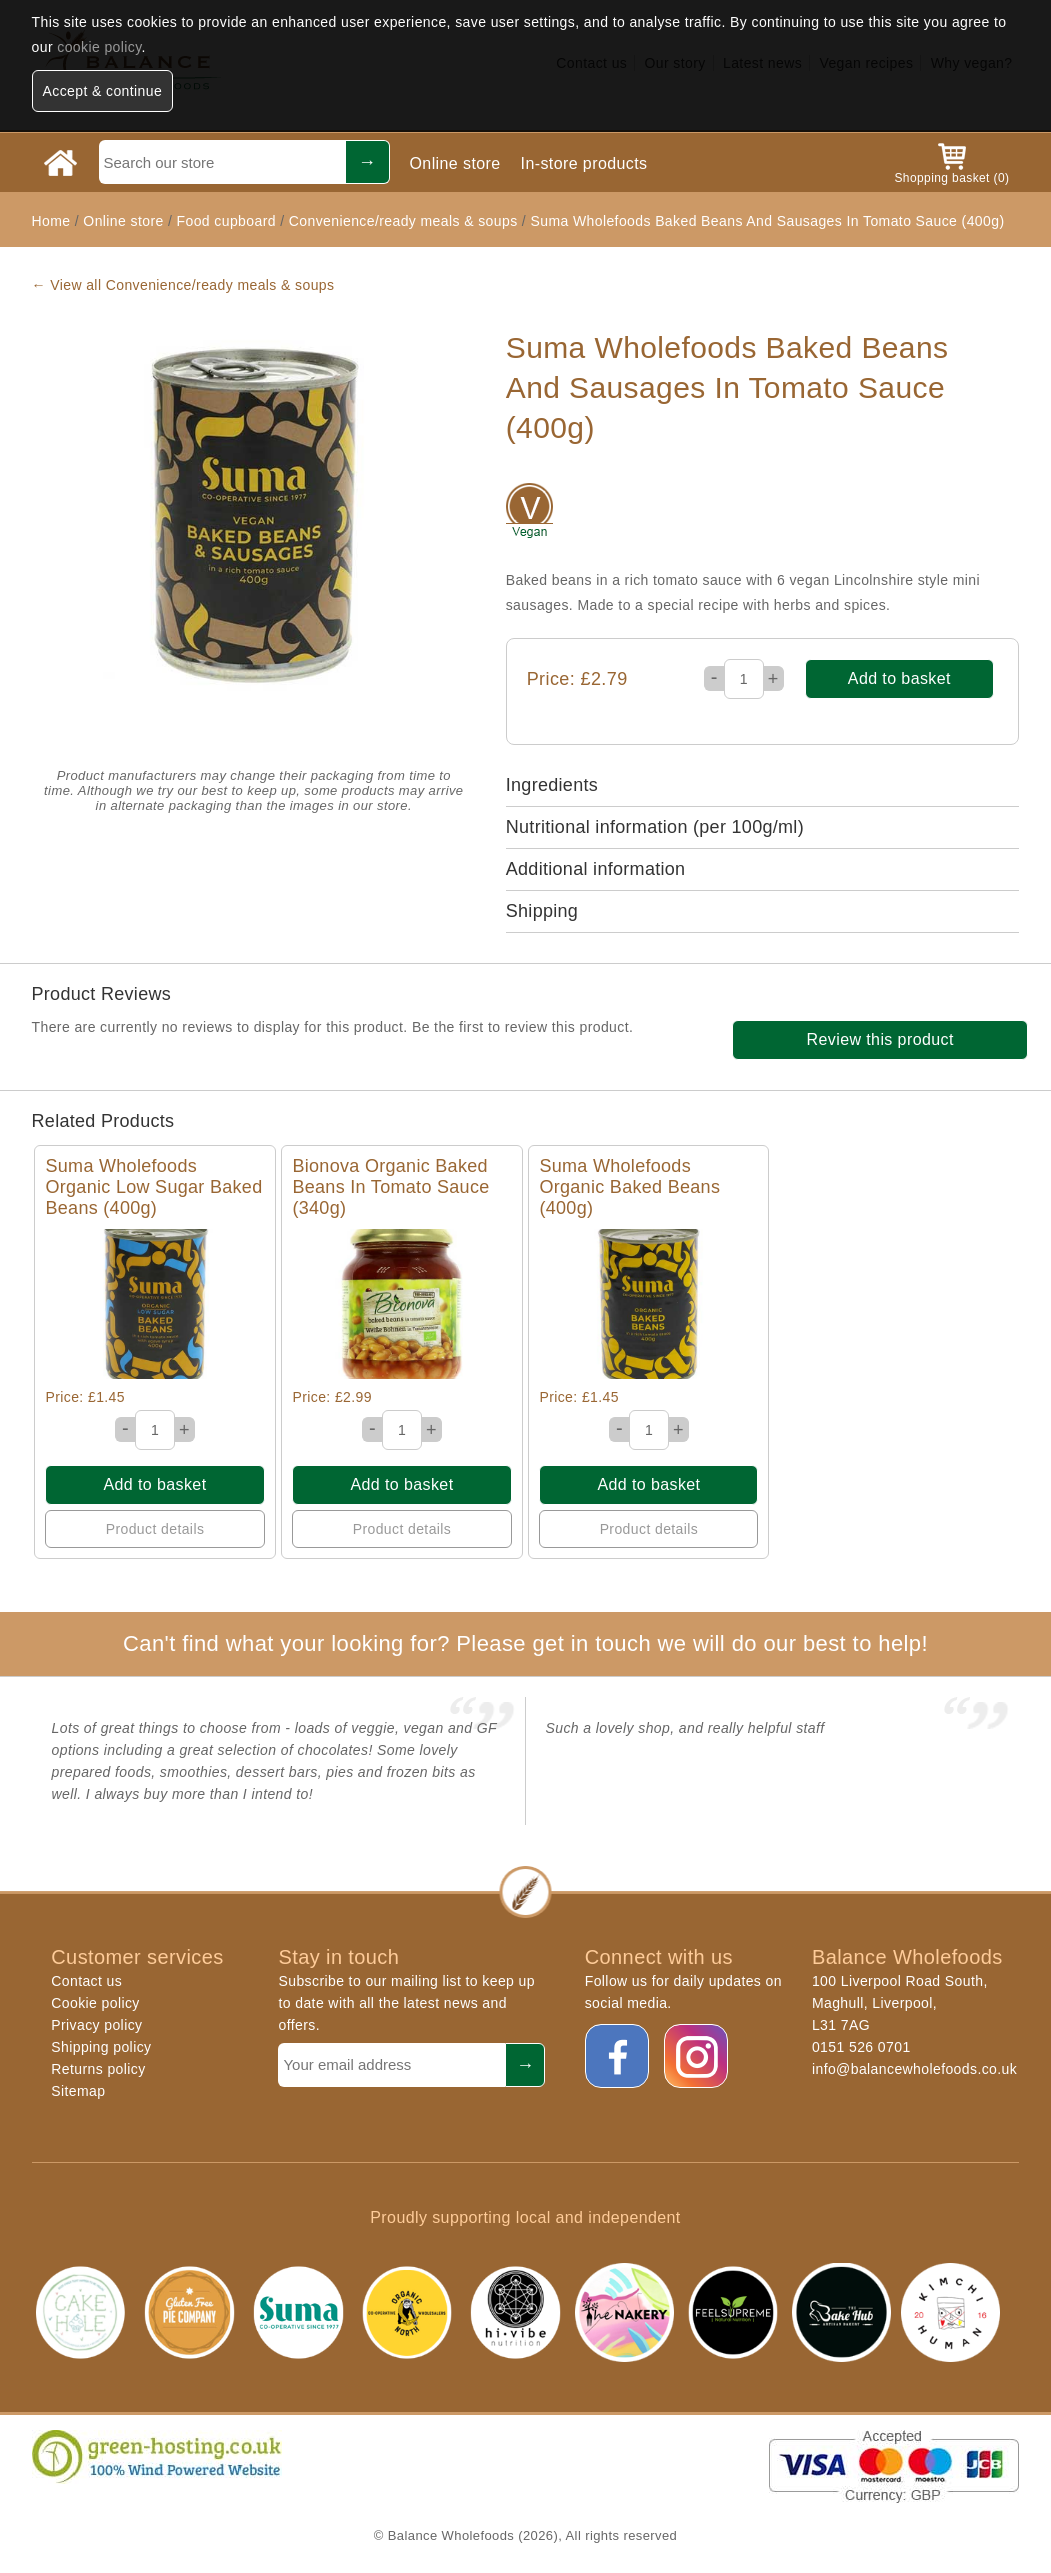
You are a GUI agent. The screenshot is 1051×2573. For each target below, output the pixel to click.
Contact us (86, 1981)
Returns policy (98, 2069)
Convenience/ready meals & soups (403, 221)
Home (51, 221)
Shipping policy (101, 2047)
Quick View (155, 1303)
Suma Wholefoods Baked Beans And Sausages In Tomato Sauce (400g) (767, 221)
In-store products (584, 163)
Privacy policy (96, 2025)
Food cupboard (226, 221)
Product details (155, 1529)
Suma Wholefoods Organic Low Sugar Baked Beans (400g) (153, 1187)
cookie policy (99, 47)
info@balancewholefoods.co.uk (914, 2069)
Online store (455, 163)
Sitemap (78, 2091)
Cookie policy (95, 2003)
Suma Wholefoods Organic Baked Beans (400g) (629, 1187)
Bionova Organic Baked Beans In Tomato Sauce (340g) (390, 1187)
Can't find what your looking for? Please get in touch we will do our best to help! (525, 1643)
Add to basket (899, 678)
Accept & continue (103, 91)
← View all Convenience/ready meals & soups (183, 285)
